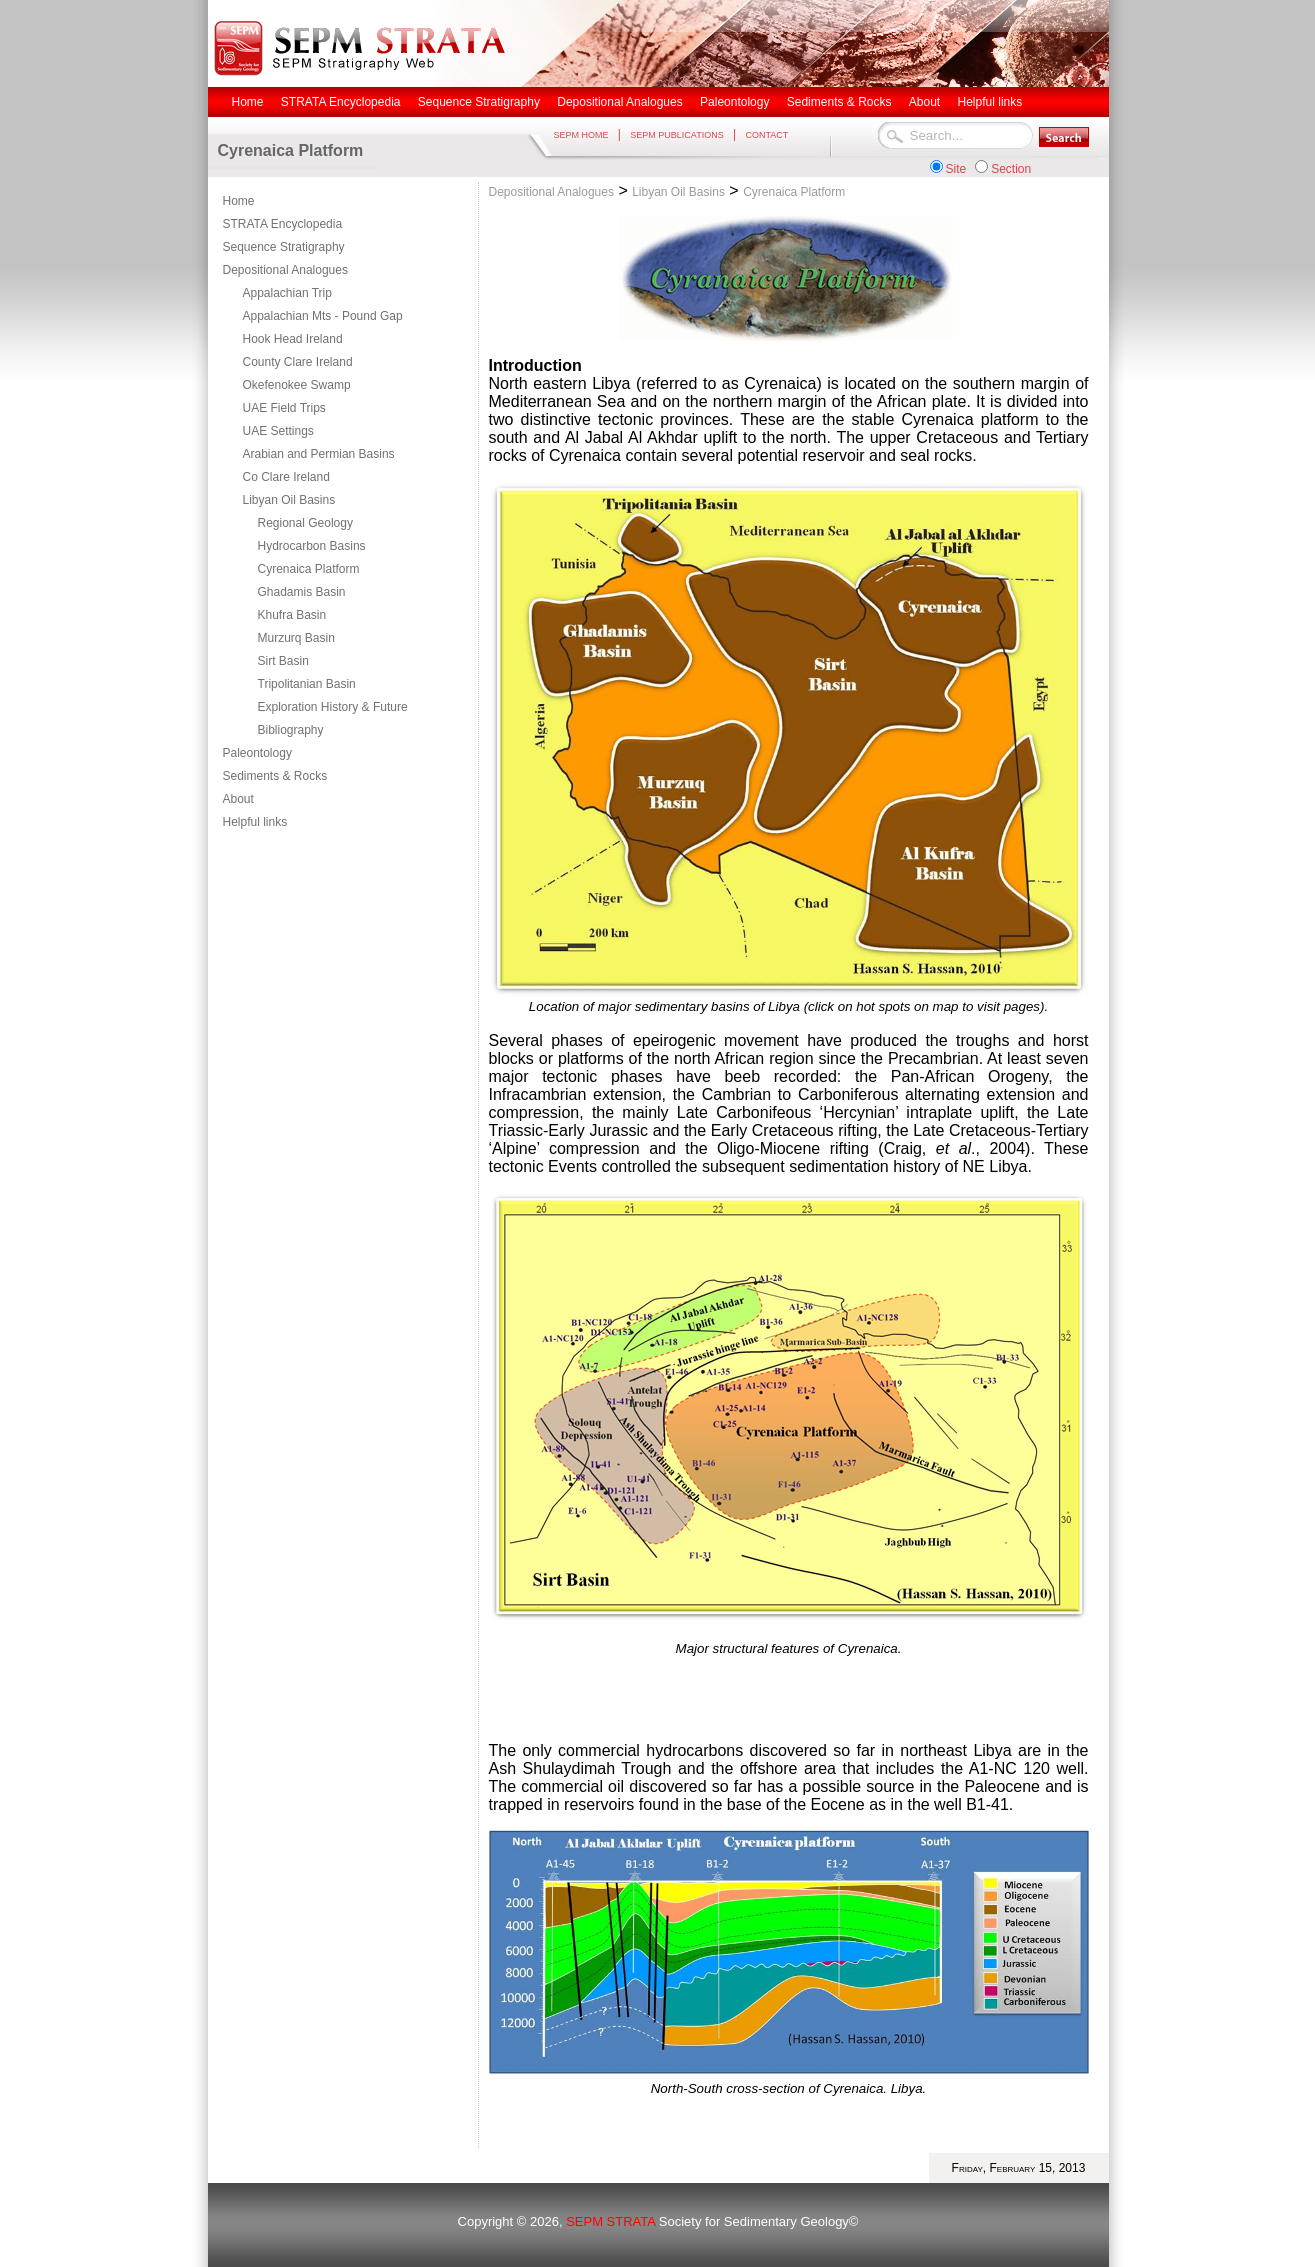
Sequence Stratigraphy (284, 247)
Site (956, 169)
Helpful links (255, 822)
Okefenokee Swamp (297, 385)
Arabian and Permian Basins (319, 454)
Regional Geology (305, 523)
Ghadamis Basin (302, 592)
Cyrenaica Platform (309, 569)
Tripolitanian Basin (307, 684)
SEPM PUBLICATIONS (676, 135)
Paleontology (257, 753)
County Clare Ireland (298, 362)
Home (239, 201)
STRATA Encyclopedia (283, 224)
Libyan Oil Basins (289, 500)
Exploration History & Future (333, 707)
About (238, 799)
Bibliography (291, 730)
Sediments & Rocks (275, 776)
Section (1011, 169)
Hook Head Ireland (293, 339)
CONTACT (766, 135)
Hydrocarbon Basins (312, 546)
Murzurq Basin (296, 638)
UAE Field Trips (284, 408)
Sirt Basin (283, 661)
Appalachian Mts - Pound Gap (323, 316)
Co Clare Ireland (286, 477)
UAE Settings (278, 431)
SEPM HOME (581, 135)
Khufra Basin (292, 615)
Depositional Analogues (285, 270)
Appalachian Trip (287, 293)
